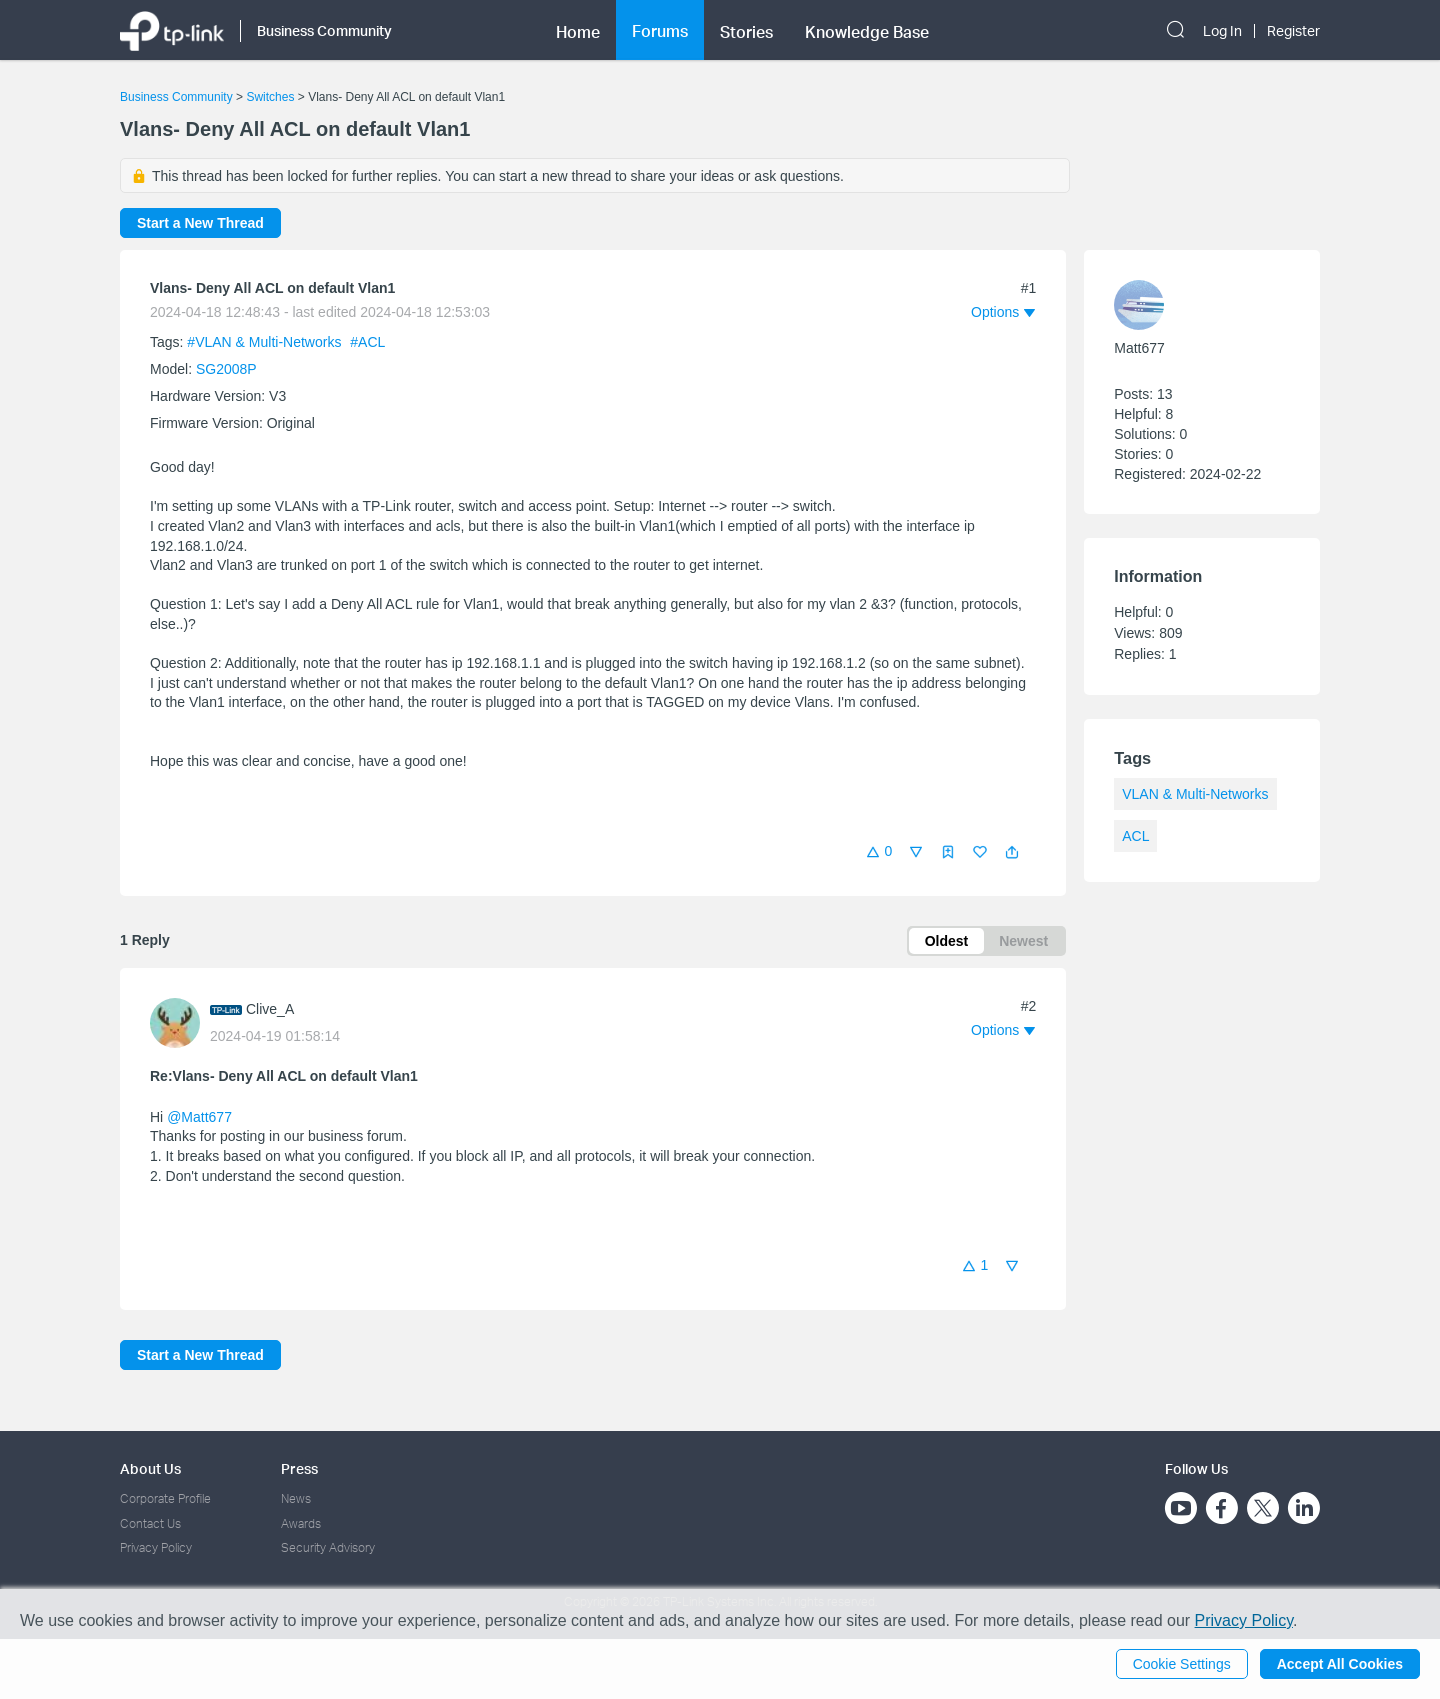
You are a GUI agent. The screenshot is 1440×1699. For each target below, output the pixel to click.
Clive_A (270, 1009)
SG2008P (226, 369)
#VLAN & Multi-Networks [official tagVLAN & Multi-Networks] (266, 342)
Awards (301, 1523)
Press (299, 1468)
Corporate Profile (165, 1498)
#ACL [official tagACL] (367, 342)
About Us (150, 1468)
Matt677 (1139, 348)
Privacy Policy (156, 1547)
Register (1293, 31)
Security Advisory (328, 1547)
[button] (1012, 852)
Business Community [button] (324, 30)
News (296, 1498)
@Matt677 (199, 1117)
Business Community (176, 97)
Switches (270, 97)
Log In (1222, 31)
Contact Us (150, 1523)
